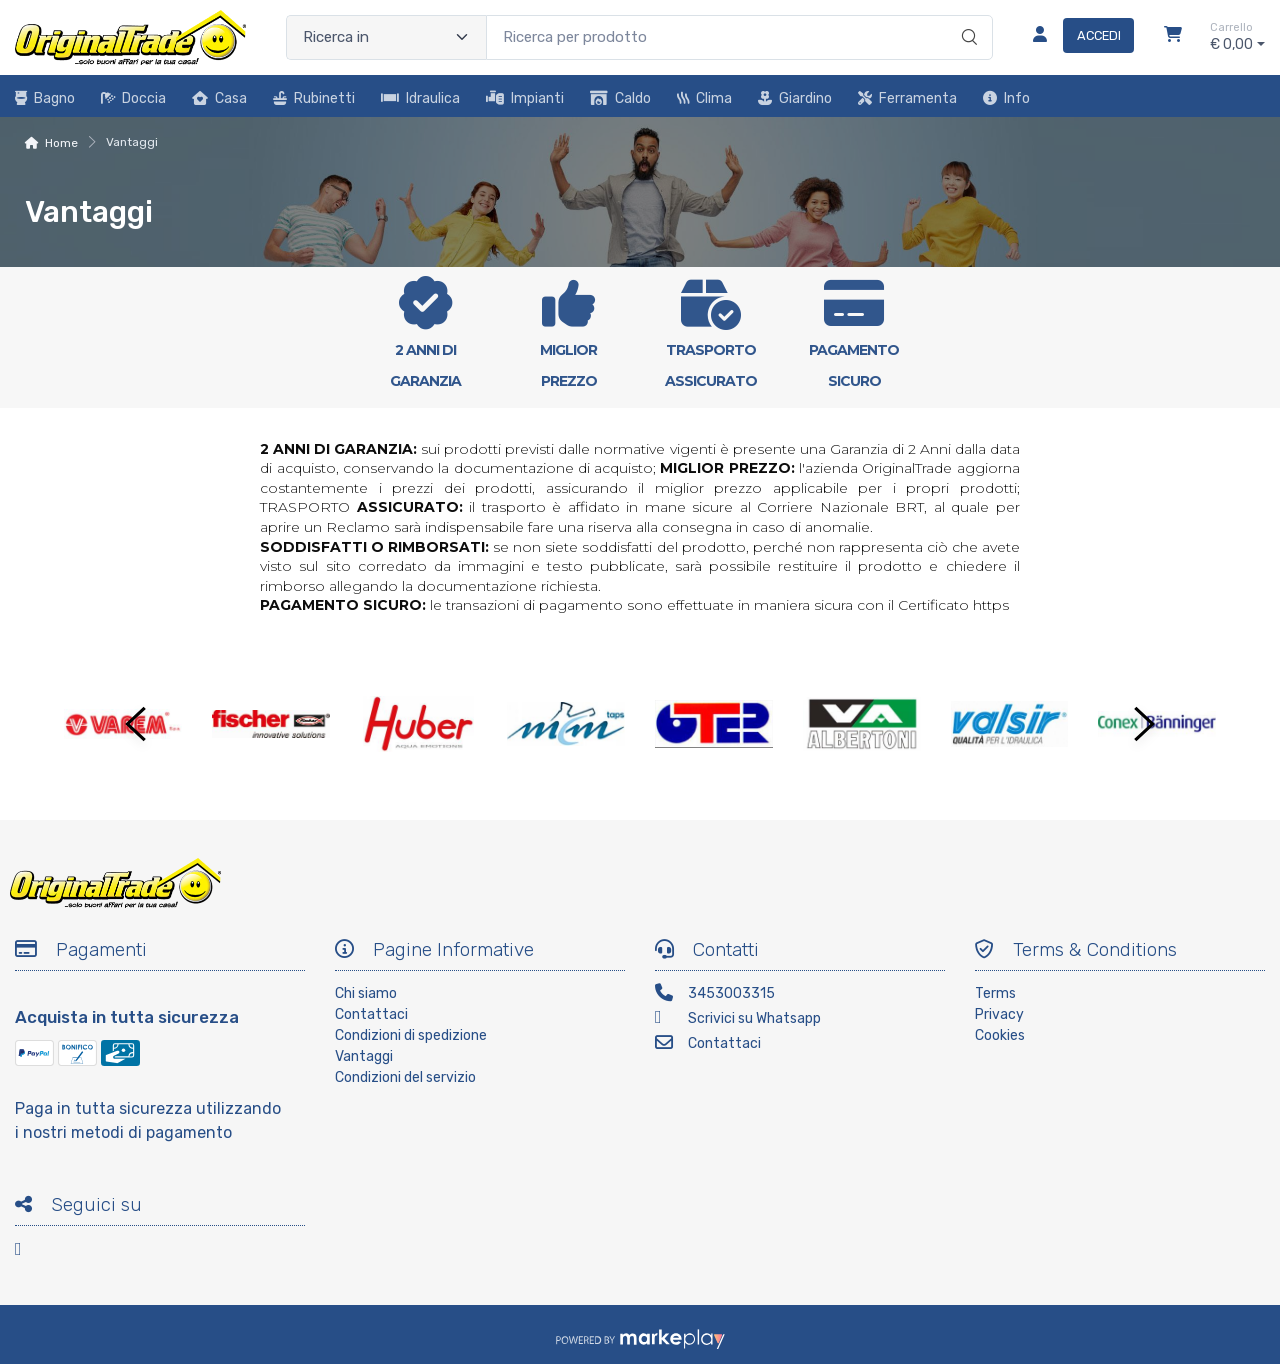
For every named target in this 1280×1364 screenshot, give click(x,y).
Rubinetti (314, 98)
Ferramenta (907, 98)
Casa (219, 98)
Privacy (999, 1014)
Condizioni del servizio (405, 1077)
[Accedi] (1075, 37)
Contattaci (371, 1014)
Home (61, 143)
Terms (995, 993)
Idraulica (420, 98)
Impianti (525, 98)
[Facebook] (30, 1252)
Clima (704, 98)
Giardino (795, 98)
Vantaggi (364, 1056)
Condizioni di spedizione (411, 1035)
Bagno (45, 98)
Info (1006, 98)
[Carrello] (1173, 37)
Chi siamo (366, 993)
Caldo (620, 98)
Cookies (1000, 1035)
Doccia (133, 98)
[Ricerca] (966, 17)
